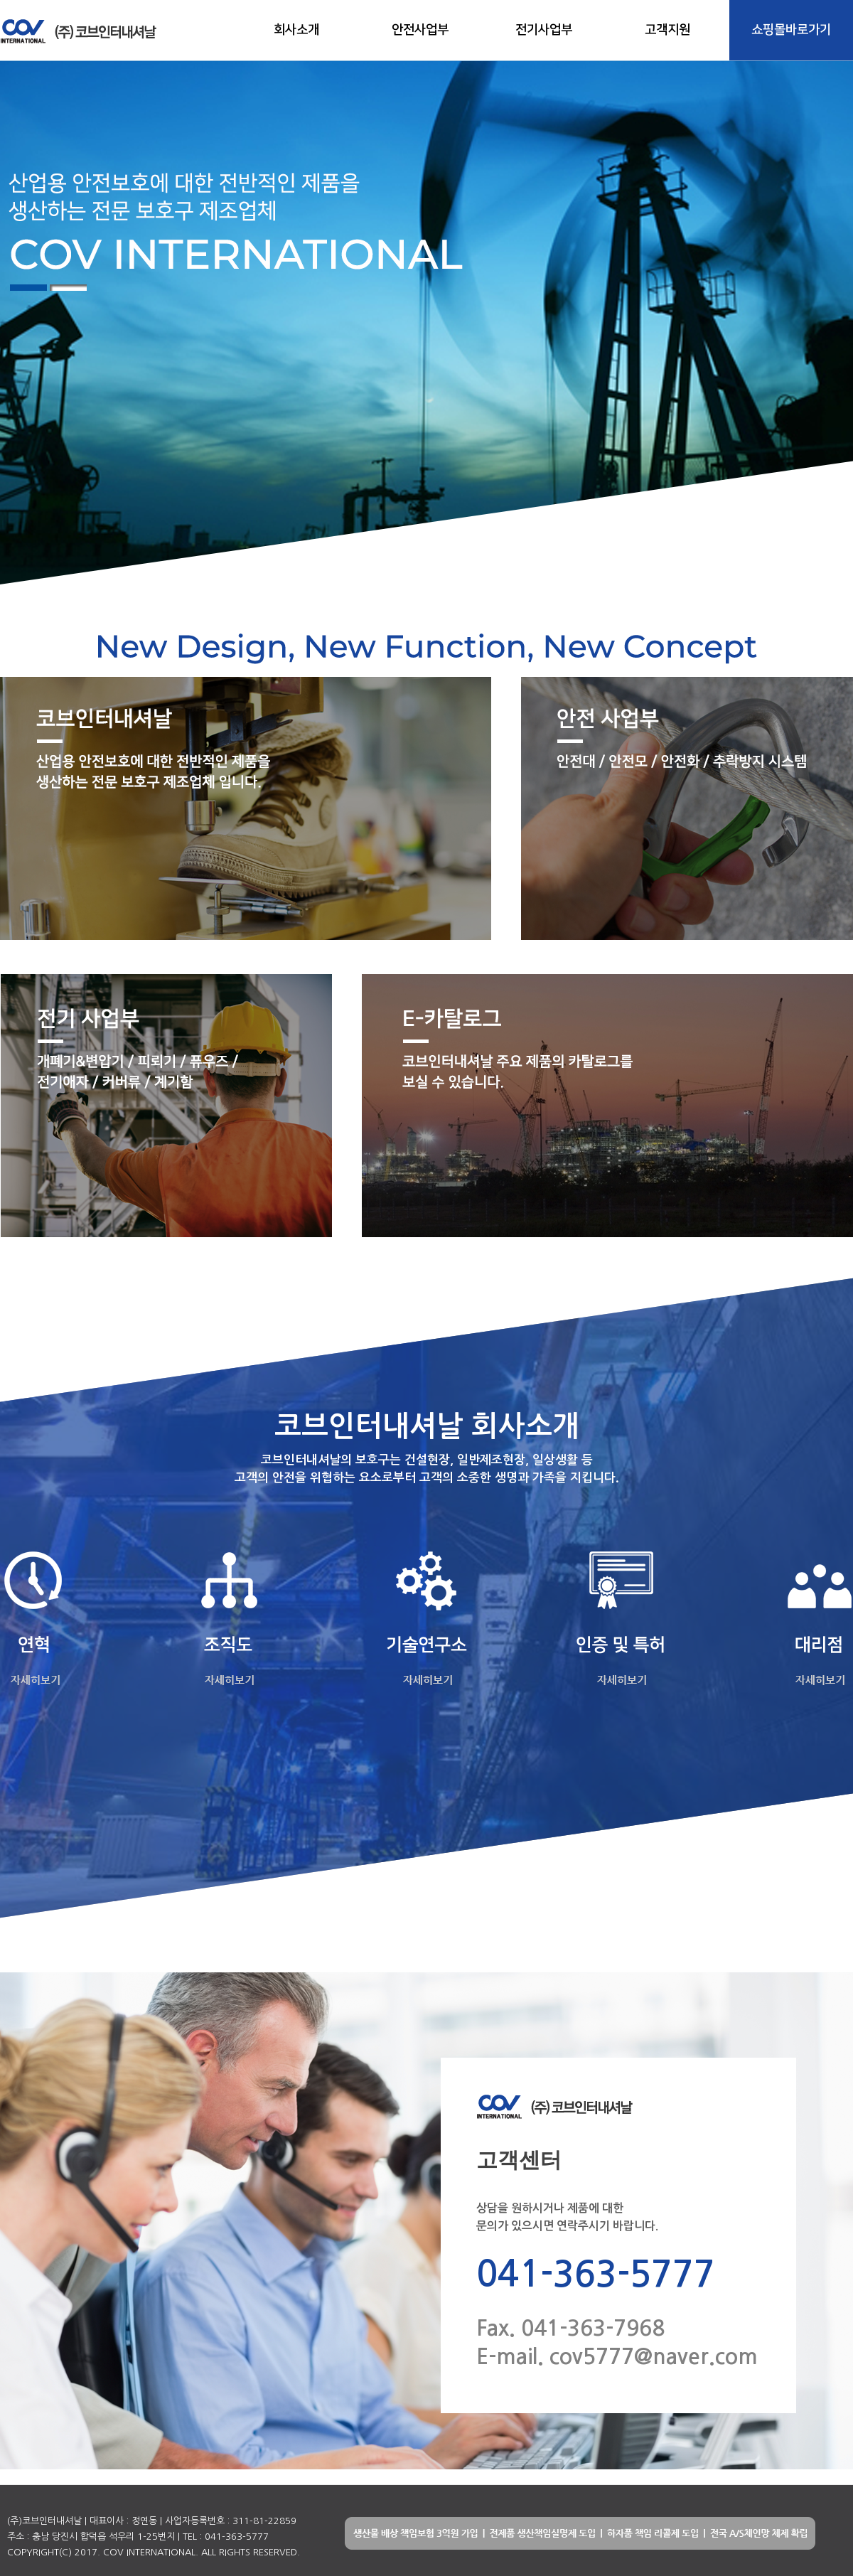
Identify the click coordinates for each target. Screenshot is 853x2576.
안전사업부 (420, 30)
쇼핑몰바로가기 (791, 30)
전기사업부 (543, 30)
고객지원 (667, 30)
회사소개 (296, 30)
